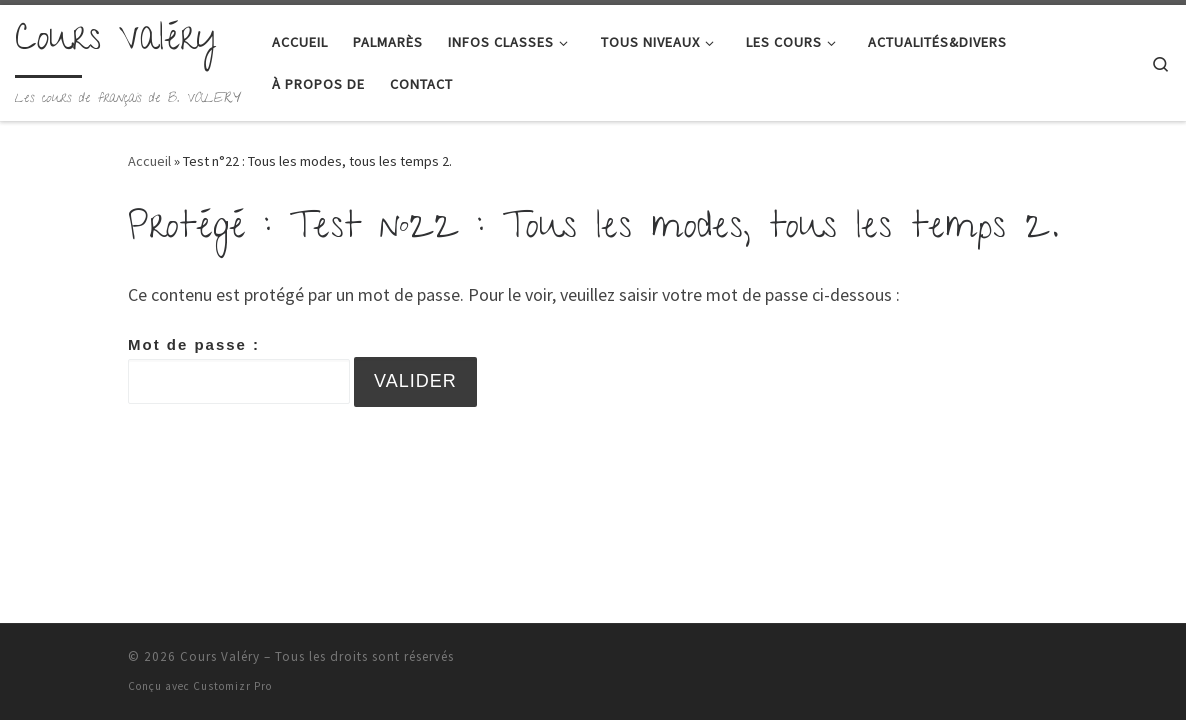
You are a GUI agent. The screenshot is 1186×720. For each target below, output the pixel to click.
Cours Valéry (220, 656)
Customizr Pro (232, 686)
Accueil (149, 161)
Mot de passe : (239, 370)
